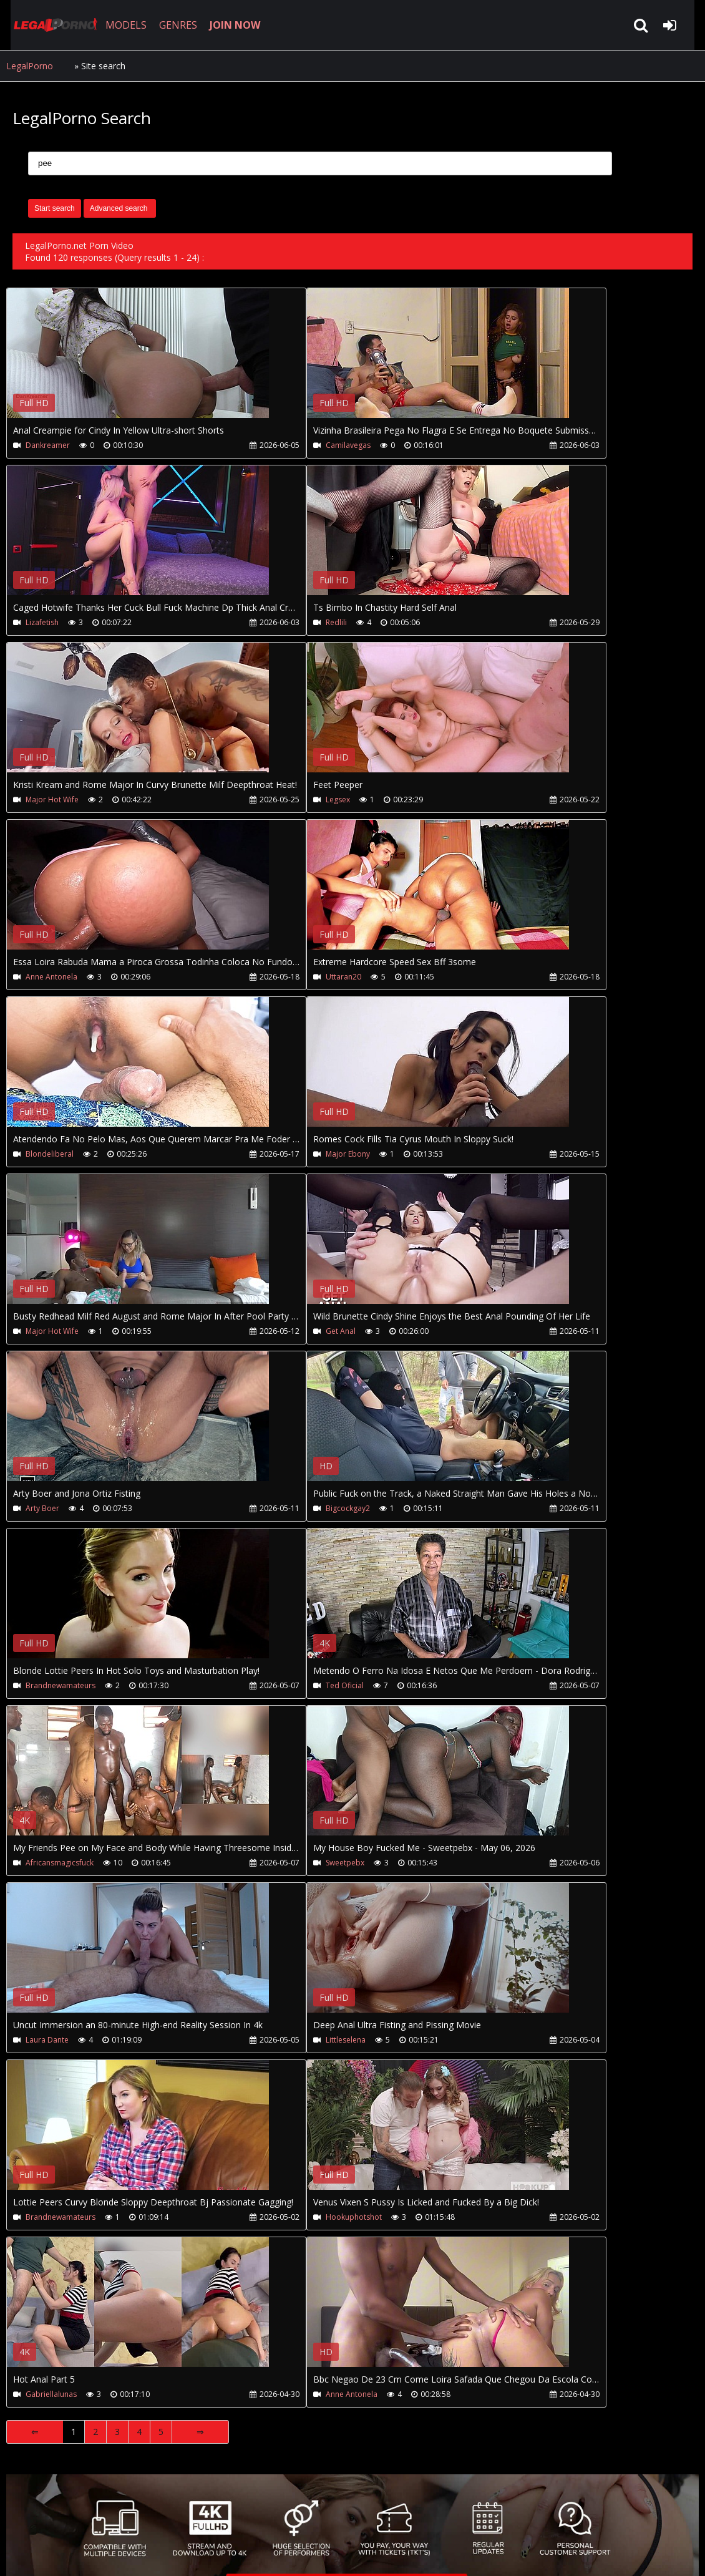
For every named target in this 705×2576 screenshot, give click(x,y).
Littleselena (275, 2039)
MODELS (120, 25)
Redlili (265, 622)
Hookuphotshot (283, 2217)
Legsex (267, 799)
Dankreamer (48, 445)
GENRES (172, 25)
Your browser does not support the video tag (138, 361)
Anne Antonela (51, 976)
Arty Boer (42, 1508)
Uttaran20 (273, 976)
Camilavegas (277, 445)
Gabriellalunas (51, 2394)
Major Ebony (277, 1154)
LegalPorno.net (50, 25)
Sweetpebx (274, 1862)
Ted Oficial (274, 1685)
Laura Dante (47, 2039)
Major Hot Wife (52, 799)
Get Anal (270, 1331)
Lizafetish (42, 622)
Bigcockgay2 (277, 1508)
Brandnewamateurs (60, 1685)
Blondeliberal (50, 1154)
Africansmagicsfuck (60, 1862)
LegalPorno (29, 66)
